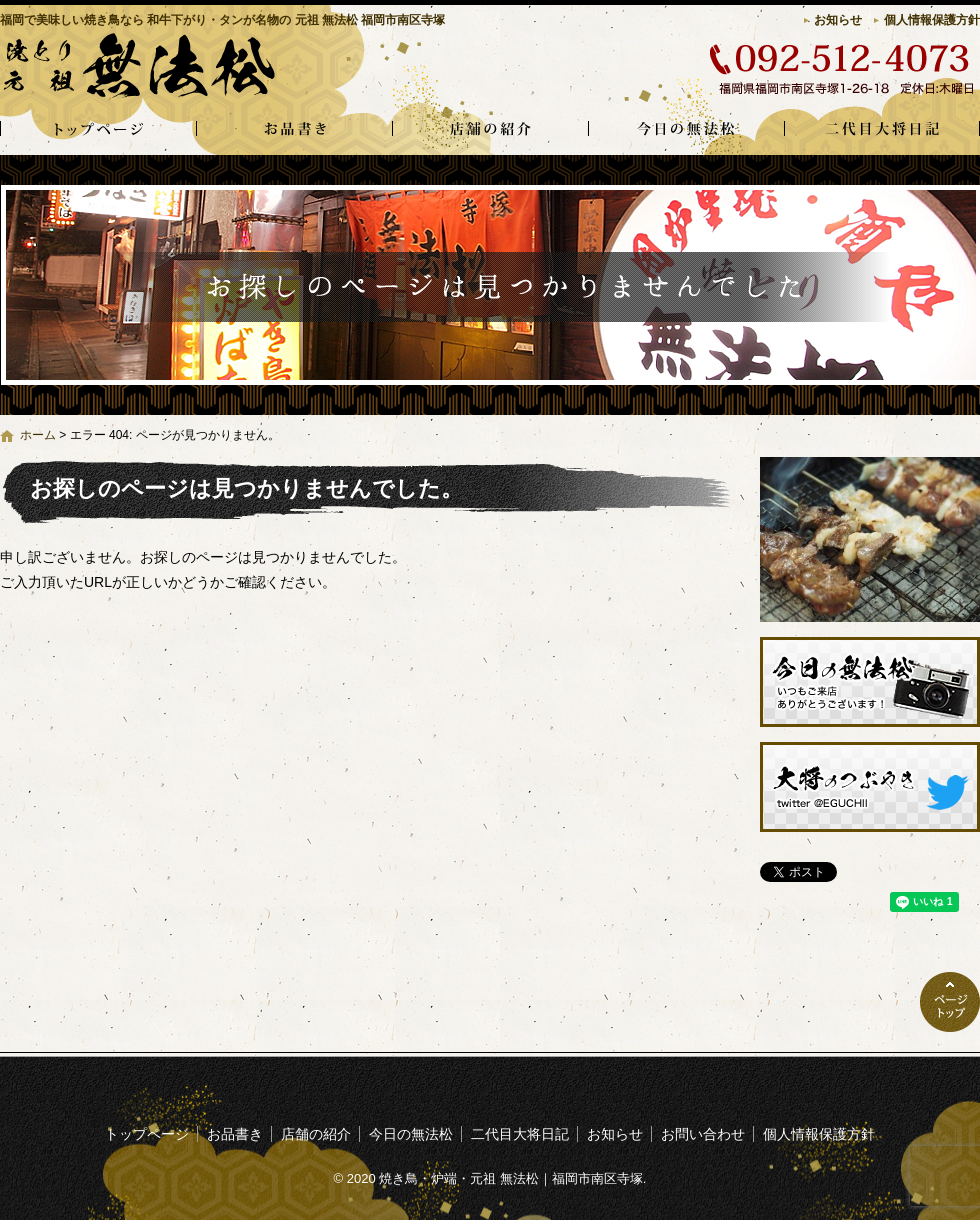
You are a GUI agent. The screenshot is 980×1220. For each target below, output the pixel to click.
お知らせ (838, 20)
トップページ (98, 130)
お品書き (294, 130)
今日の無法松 (686, 130)
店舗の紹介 (490, 130)
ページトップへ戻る (950, 1002)
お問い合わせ (703, 1134)
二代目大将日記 (882, 130)
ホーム (38, 435)
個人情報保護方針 (932, 20)
